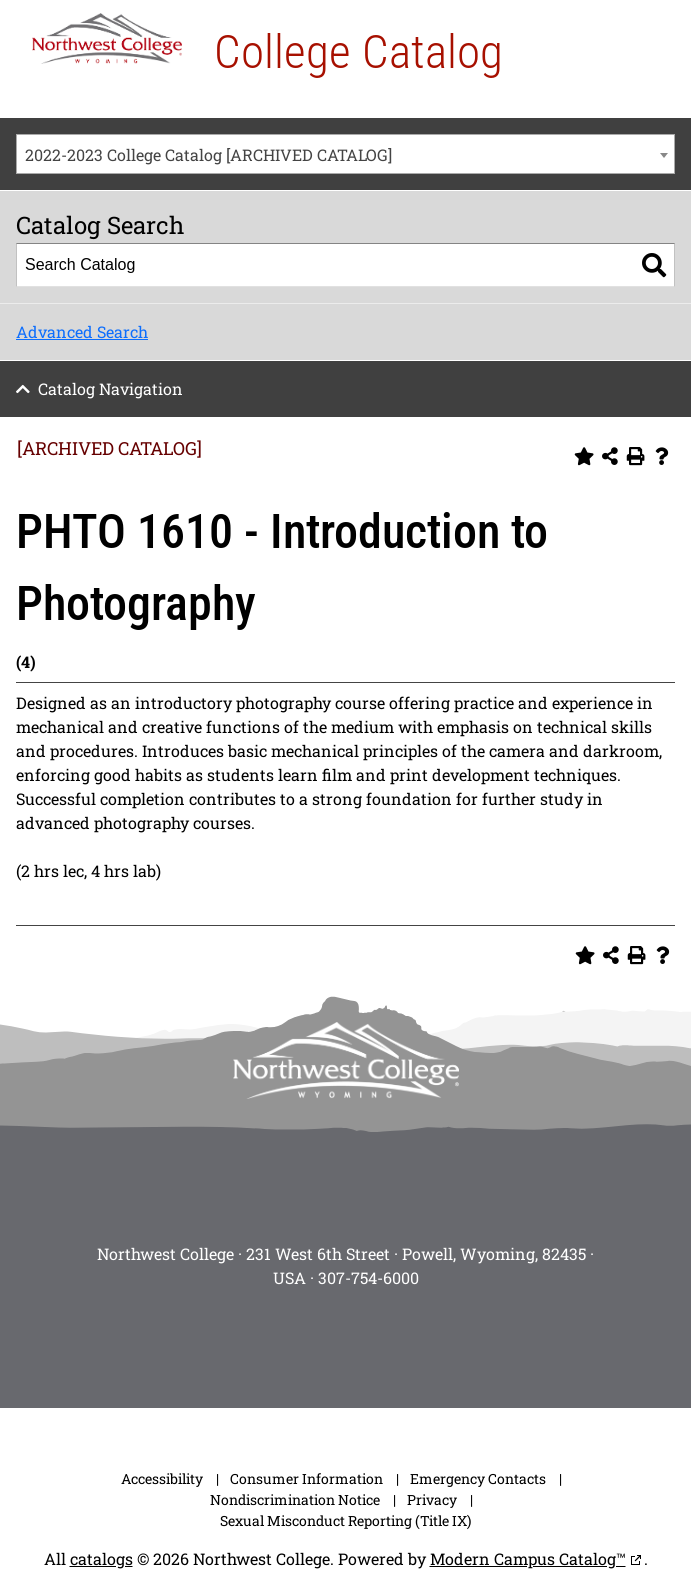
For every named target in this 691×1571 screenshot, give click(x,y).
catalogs (101, 1558)
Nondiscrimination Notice (295, 1499)
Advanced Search (82, 331)
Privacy (432, 1499)
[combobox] (345, 154)
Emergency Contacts (478, 1478)
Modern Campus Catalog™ (528, 1558)
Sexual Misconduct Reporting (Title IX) (345, 1520)
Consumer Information (306, 1478)
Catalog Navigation (110, 388)
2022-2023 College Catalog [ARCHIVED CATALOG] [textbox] (208, 154)
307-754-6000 (368, 1277)
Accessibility (162, 1478)
